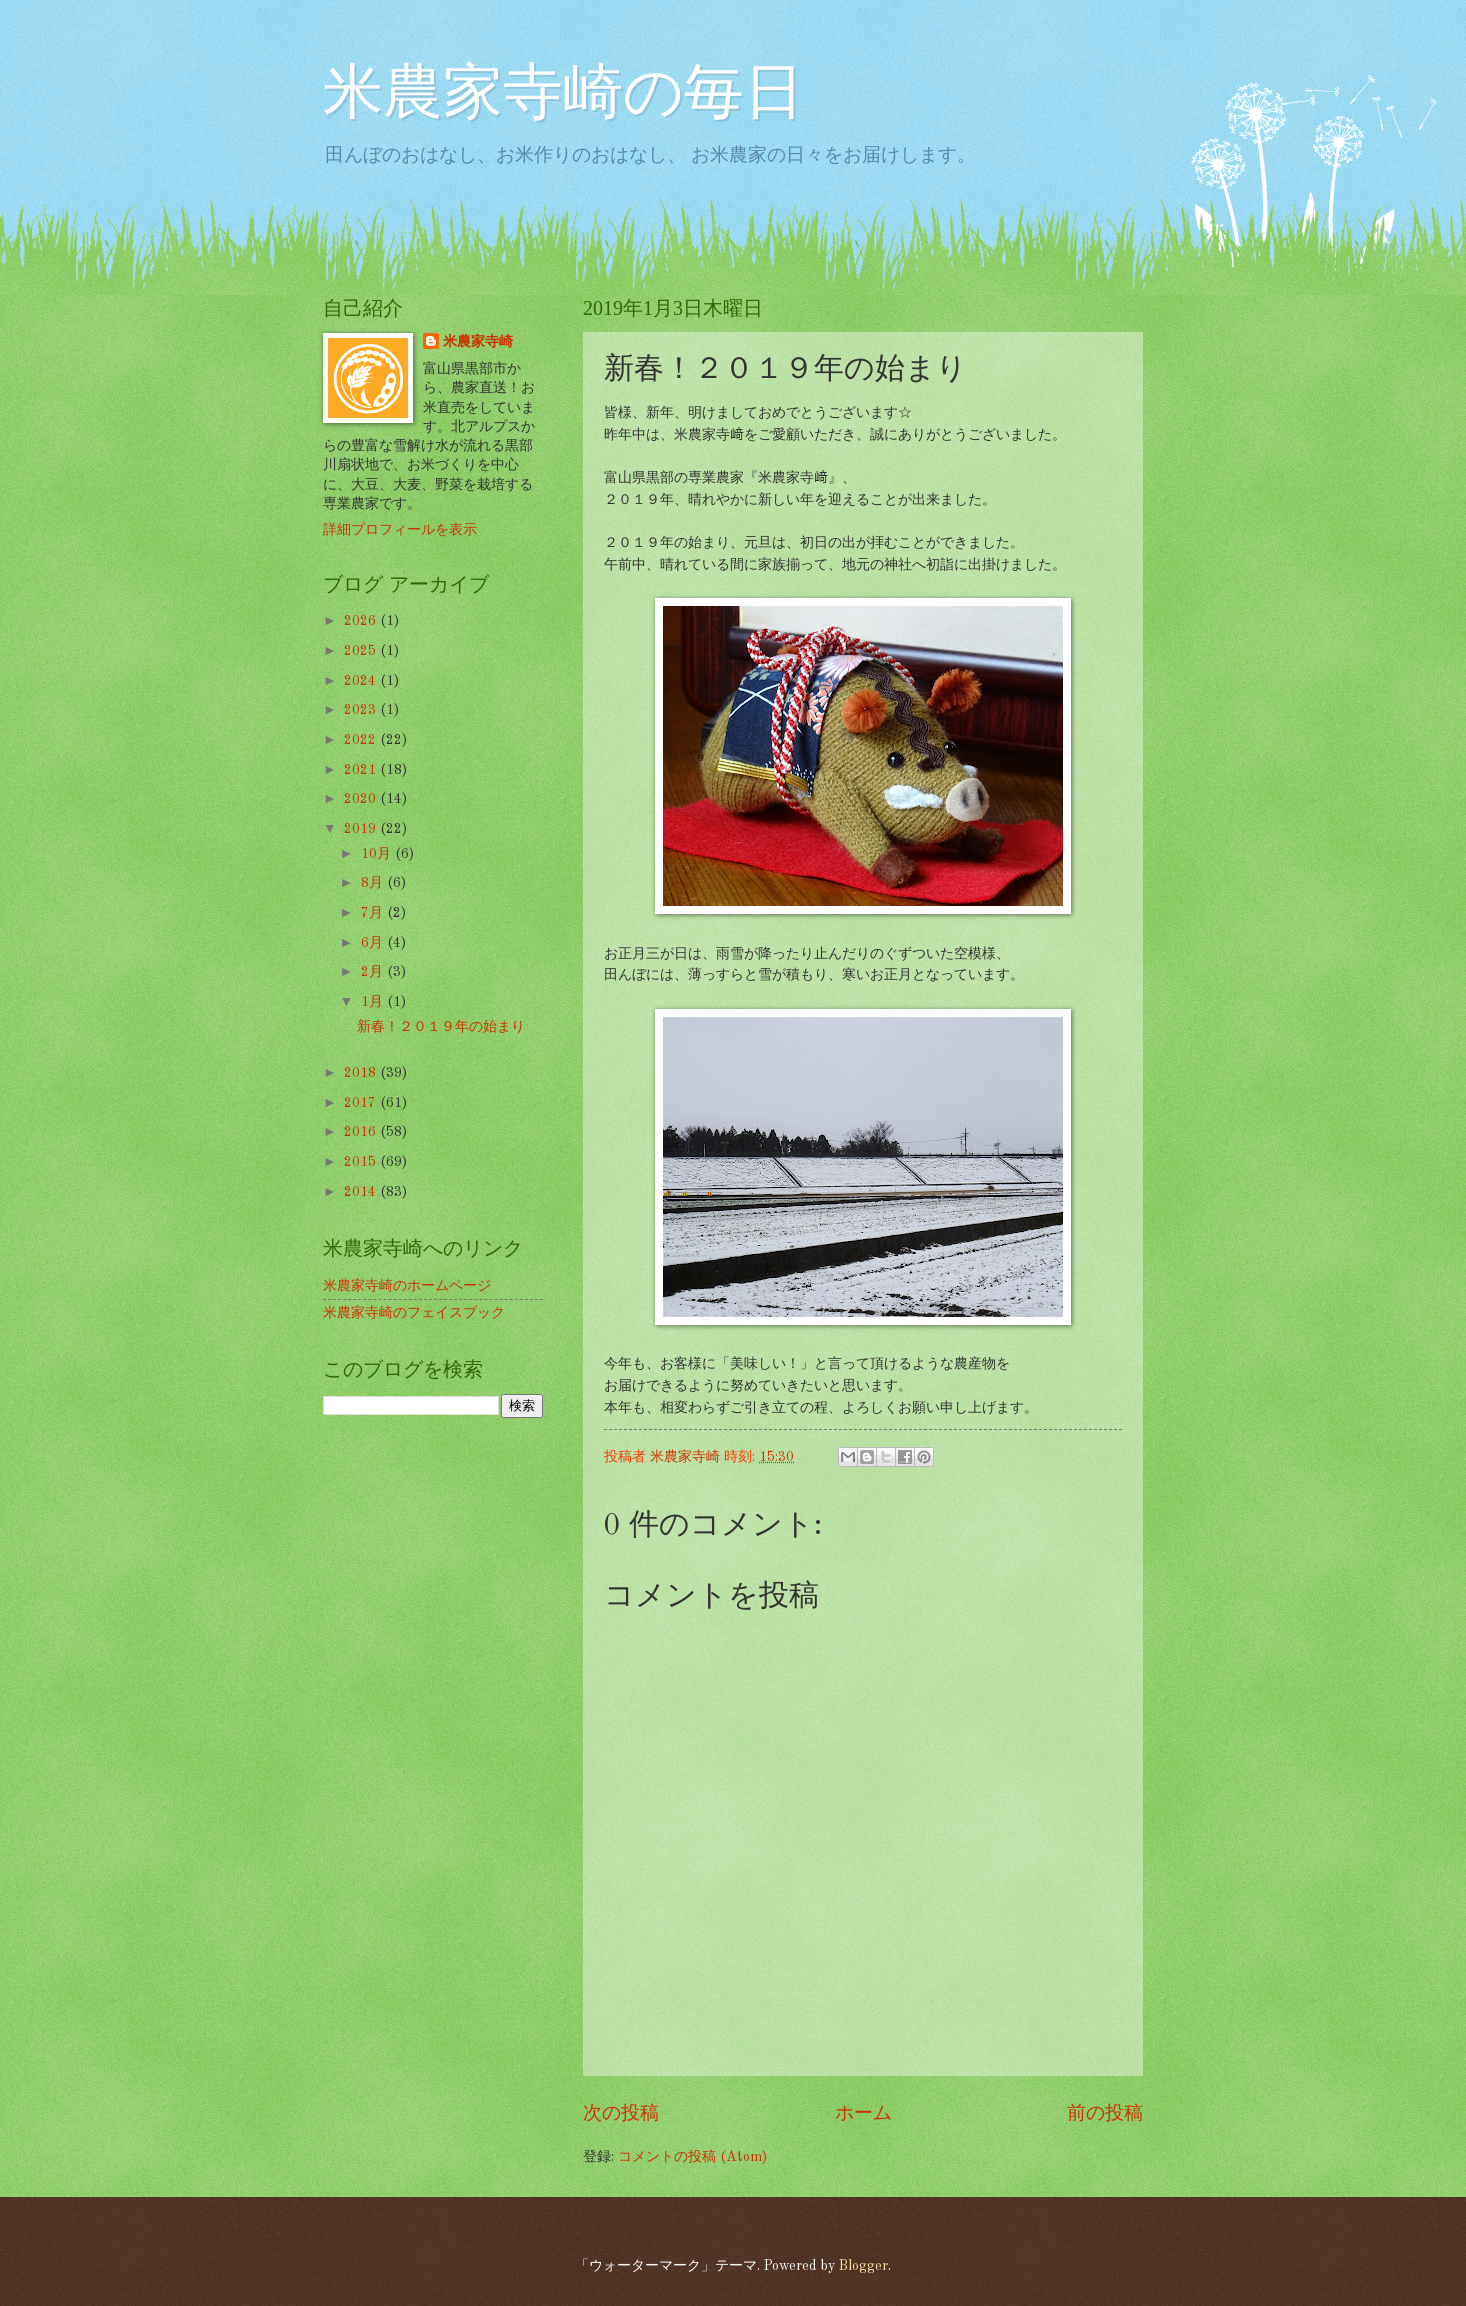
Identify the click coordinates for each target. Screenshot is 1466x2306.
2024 (362, 681)
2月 (374, 972)
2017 (362, 1103)
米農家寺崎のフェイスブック (414, 1313)
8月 (374, 883)
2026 (362, 621)
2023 (362, 710)
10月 (378, 854)
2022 (362, 740)
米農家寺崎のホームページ (407, 1286)
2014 (362, 1192)
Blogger (863, 2266)
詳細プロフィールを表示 (400, 530)
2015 (362, 1162)
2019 (362, 829)
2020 (362, 799)
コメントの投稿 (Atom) (692, 2157)
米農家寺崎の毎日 (563, 96)
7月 (374, 913)
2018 (362, 1073)
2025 (362, 651)
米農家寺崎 (478, 342)
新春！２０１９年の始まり (441, 1027)
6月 (374, 943)
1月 (374, 1002)
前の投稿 (1105, 2114)
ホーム (863, 2114)
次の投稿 (621, 2114)
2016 (362, 1132)
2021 (362, 770)
